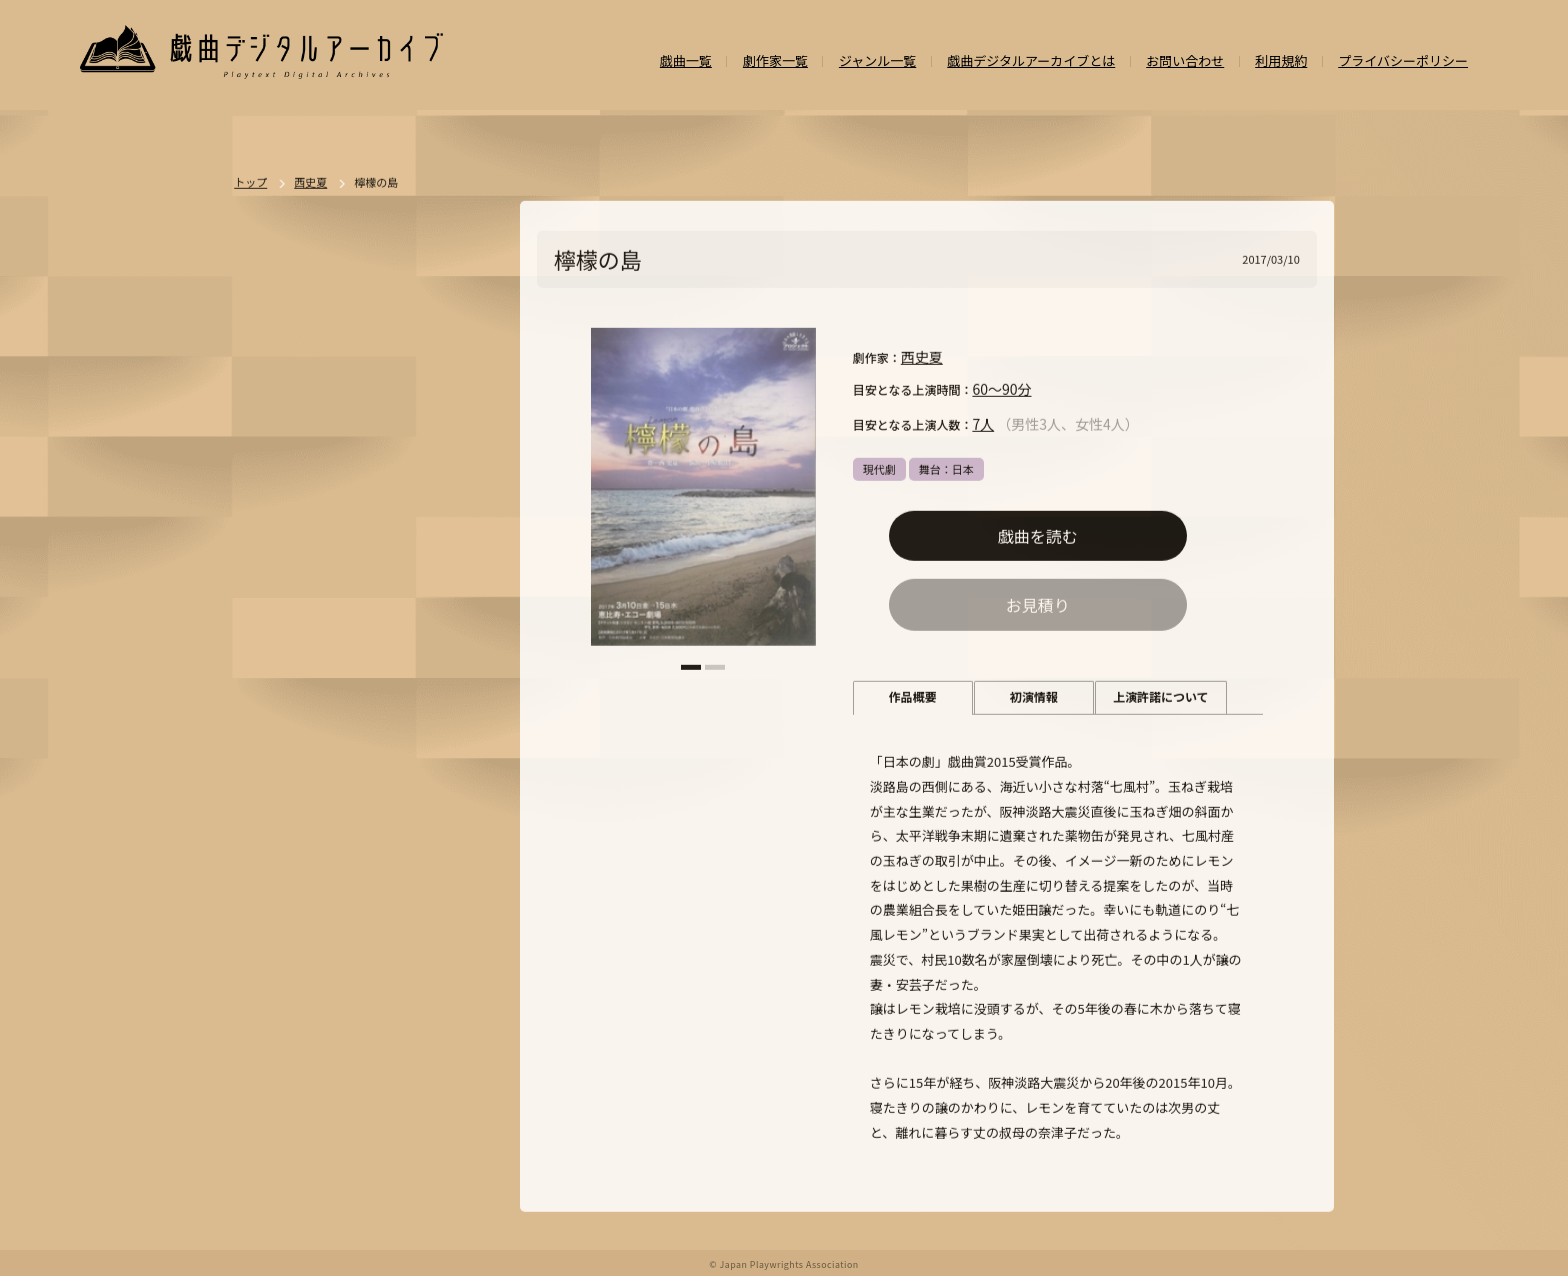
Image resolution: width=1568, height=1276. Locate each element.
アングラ (370, 858)
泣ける (353, 998)
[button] (691, 668)
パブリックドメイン (308, 1068)
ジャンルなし (369, 753)
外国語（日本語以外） (370, 963)
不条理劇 (449, 648)
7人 (983, 425)
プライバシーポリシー (1403, 61)
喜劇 (426, 683)
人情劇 (275, 718)
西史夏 (922, 358)
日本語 (275, 963)
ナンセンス (286, 998)
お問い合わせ (1185, 61)
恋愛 (326, 718)
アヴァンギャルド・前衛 (319, 928)
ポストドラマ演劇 (303, 683)
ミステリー (422, 788)
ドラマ (387, 648)
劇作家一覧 (775, 61)
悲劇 (381, 683)
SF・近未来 (287, 788)
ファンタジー (359, 823)
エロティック (291, 858)
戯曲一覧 (686, 61)
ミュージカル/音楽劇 (310, 1033)
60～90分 (1001, 390)
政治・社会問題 (342, 893)
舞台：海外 (286, 753)
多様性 (409, 998)
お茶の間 (425, 928)
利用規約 (1281, 61)
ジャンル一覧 (877, 61)
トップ (250, 183)
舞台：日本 (946, 470)
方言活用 (281, 823)
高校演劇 (407, 1033)
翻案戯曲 (448, 753)
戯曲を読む (1038, 537)
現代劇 (879, 470)
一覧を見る (456, 591)
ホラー (355, 788)
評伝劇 (430, 858)
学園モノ (437, 823)
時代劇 (331, 648)
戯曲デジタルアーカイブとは (1031, 61)
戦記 (270, 893)
